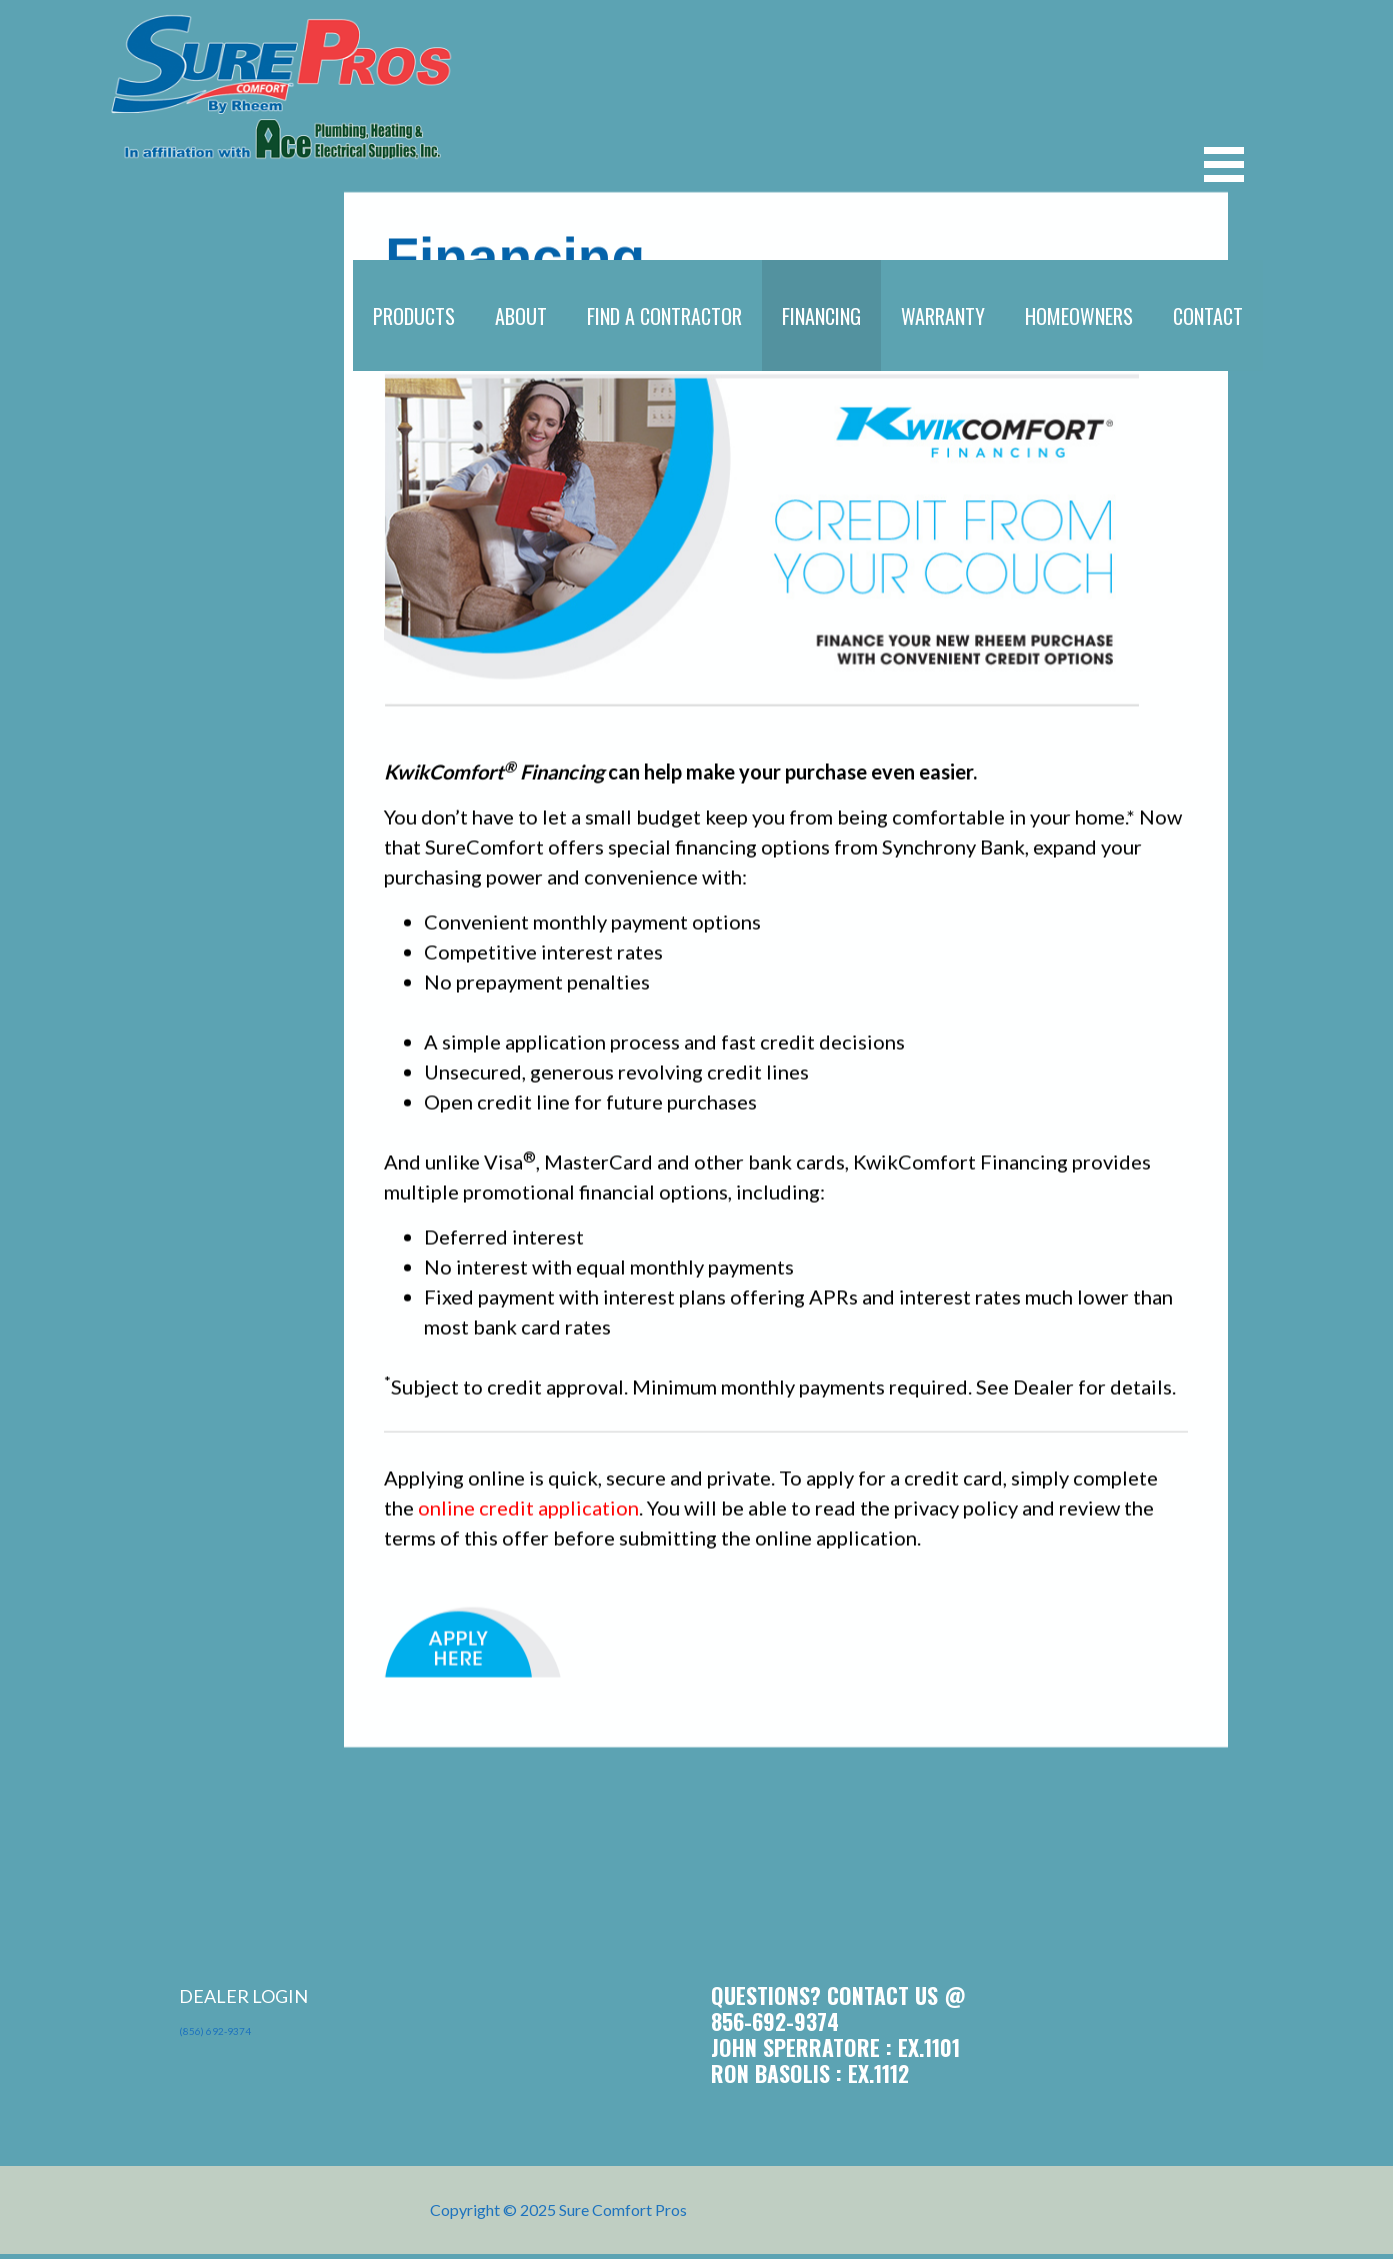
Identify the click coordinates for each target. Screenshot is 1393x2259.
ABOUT (521, 316)
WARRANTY (943, 316)
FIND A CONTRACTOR (664, 316)
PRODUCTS (414, 316)
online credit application (528, 1524)
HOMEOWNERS (1079, 316)
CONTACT (1208, 316)
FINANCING (821, 316)
